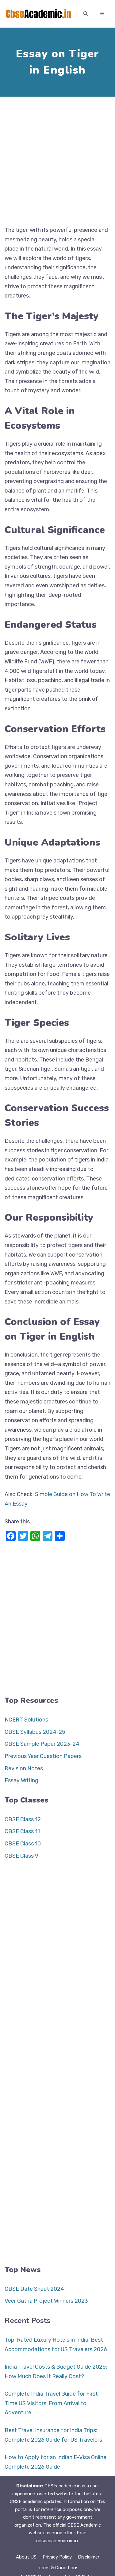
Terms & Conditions (57, 2567)
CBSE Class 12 (23, 1819)
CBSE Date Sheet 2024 (34, 2289)
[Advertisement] (57, 158)
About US (26, 2557)
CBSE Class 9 (21, 1855)
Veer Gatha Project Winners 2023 (46, 2301)
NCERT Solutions (26, 1719)
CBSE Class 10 (23, 1843)
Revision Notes (24, 1768)
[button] (85, 14)
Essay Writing (21, 1780)
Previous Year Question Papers (43, 1756)
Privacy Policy (57, 2557)
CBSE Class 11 (22, 1831)
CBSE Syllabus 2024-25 (35, 1732)
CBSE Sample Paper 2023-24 (42, 1744)
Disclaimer (88, 2557)
